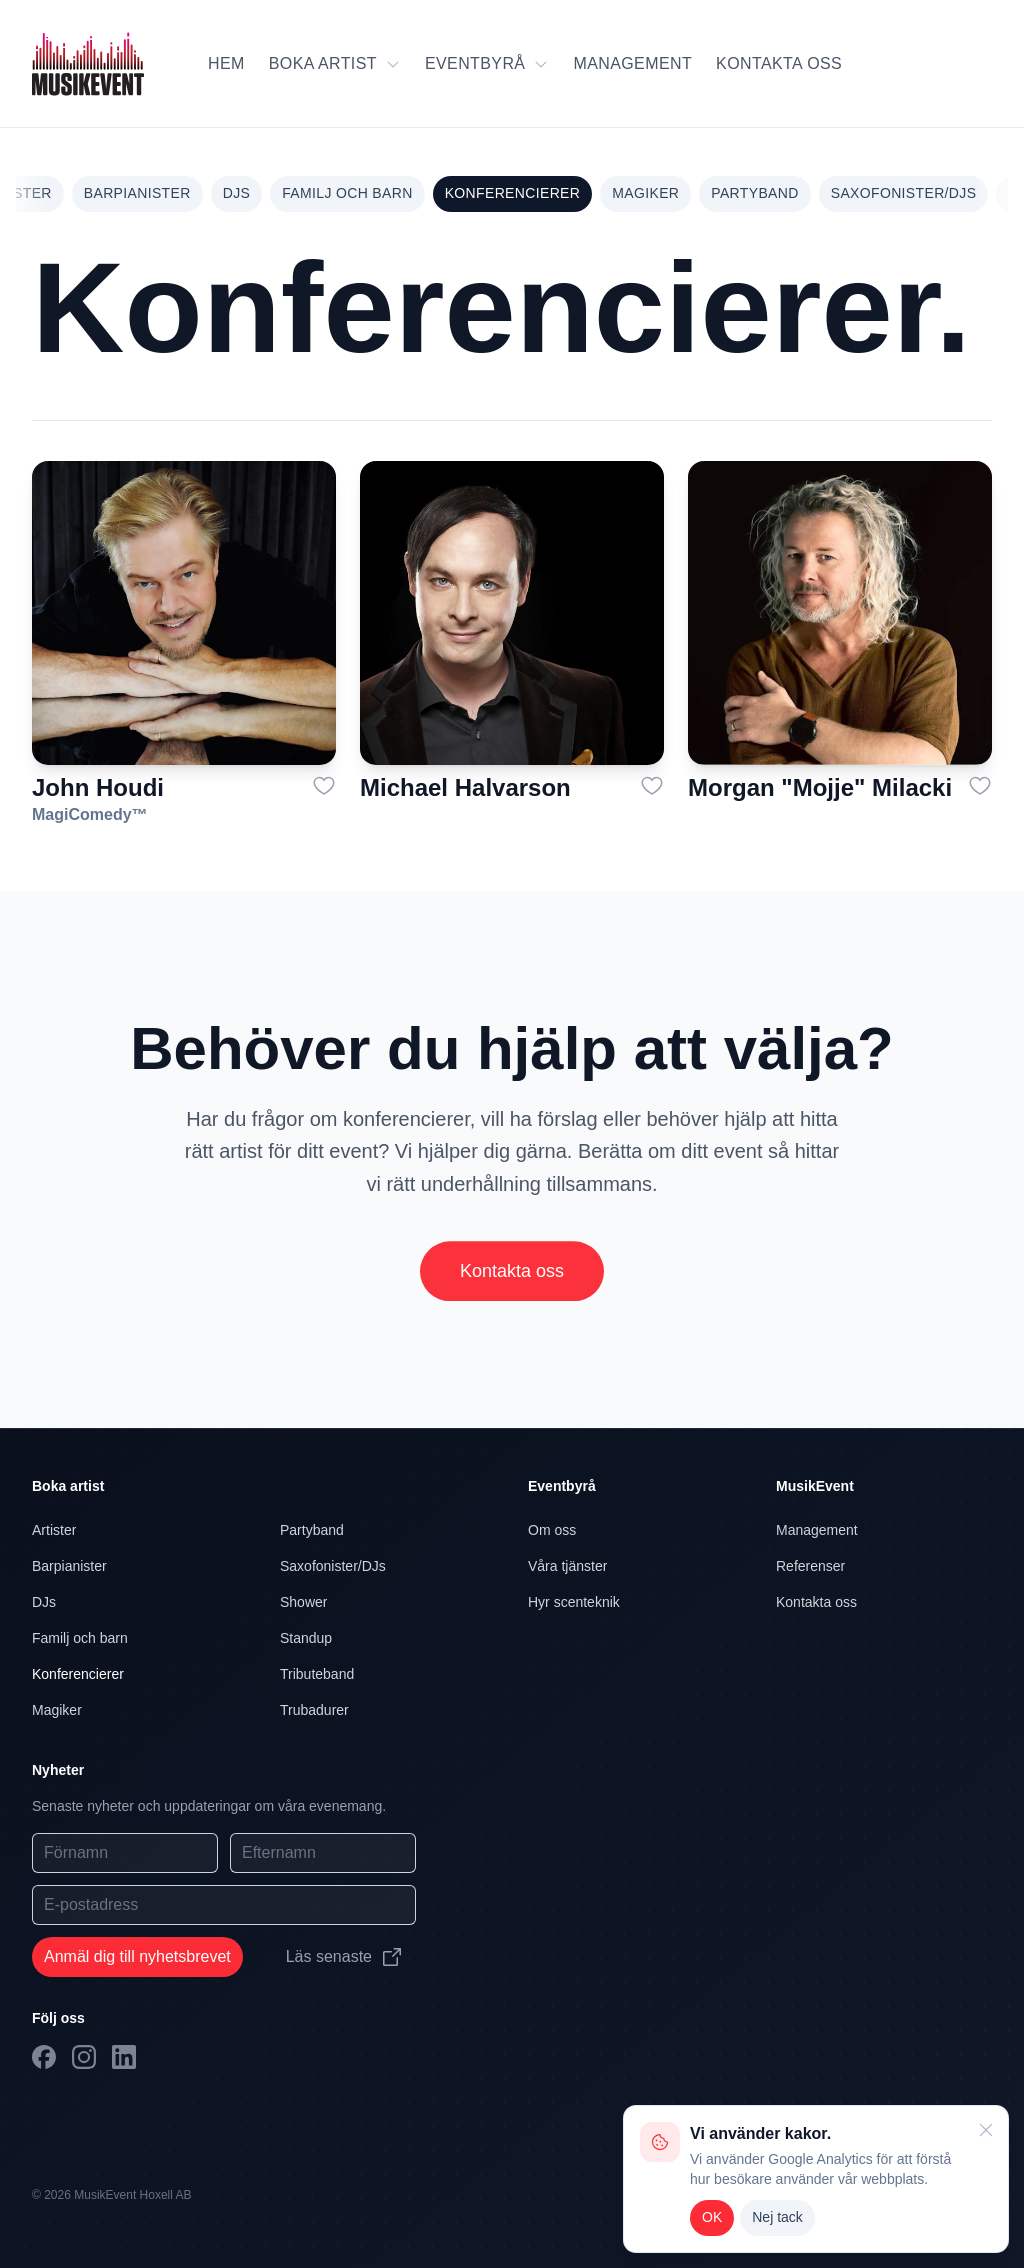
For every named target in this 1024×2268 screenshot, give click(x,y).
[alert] (816, 2179)
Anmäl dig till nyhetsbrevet (137, 1956)
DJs (237, 193)
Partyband (754, 193)
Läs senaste (345, 1957)
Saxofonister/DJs (904, 193)
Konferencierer (513, 193)
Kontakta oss (512, 1277)
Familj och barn (347, 193)
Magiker (645, 193)
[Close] (984, 2130)
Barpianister (137, 193)
